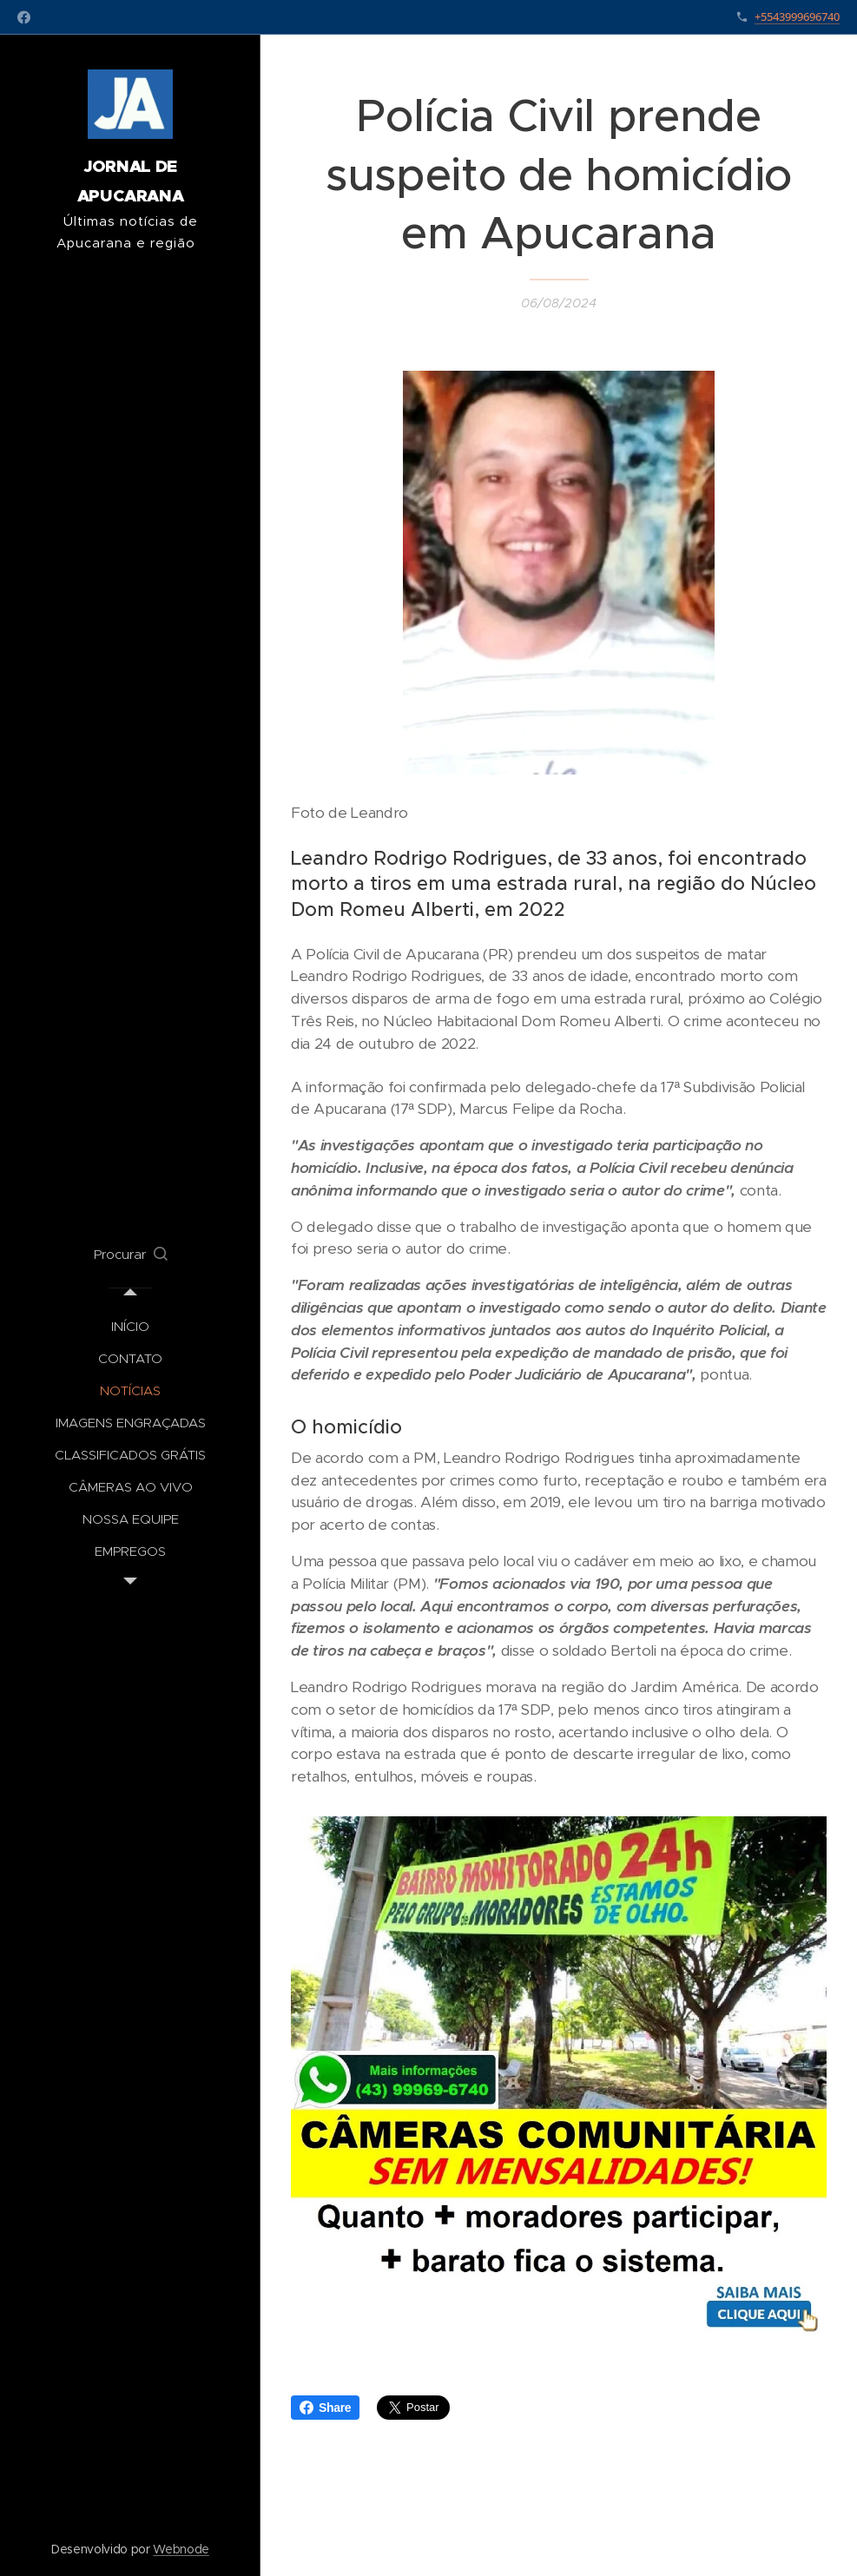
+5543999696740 (797, 16)
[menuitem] (130, 1326)
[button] (130, 1254)
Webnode (181, 2549)
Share (325, 2408)
